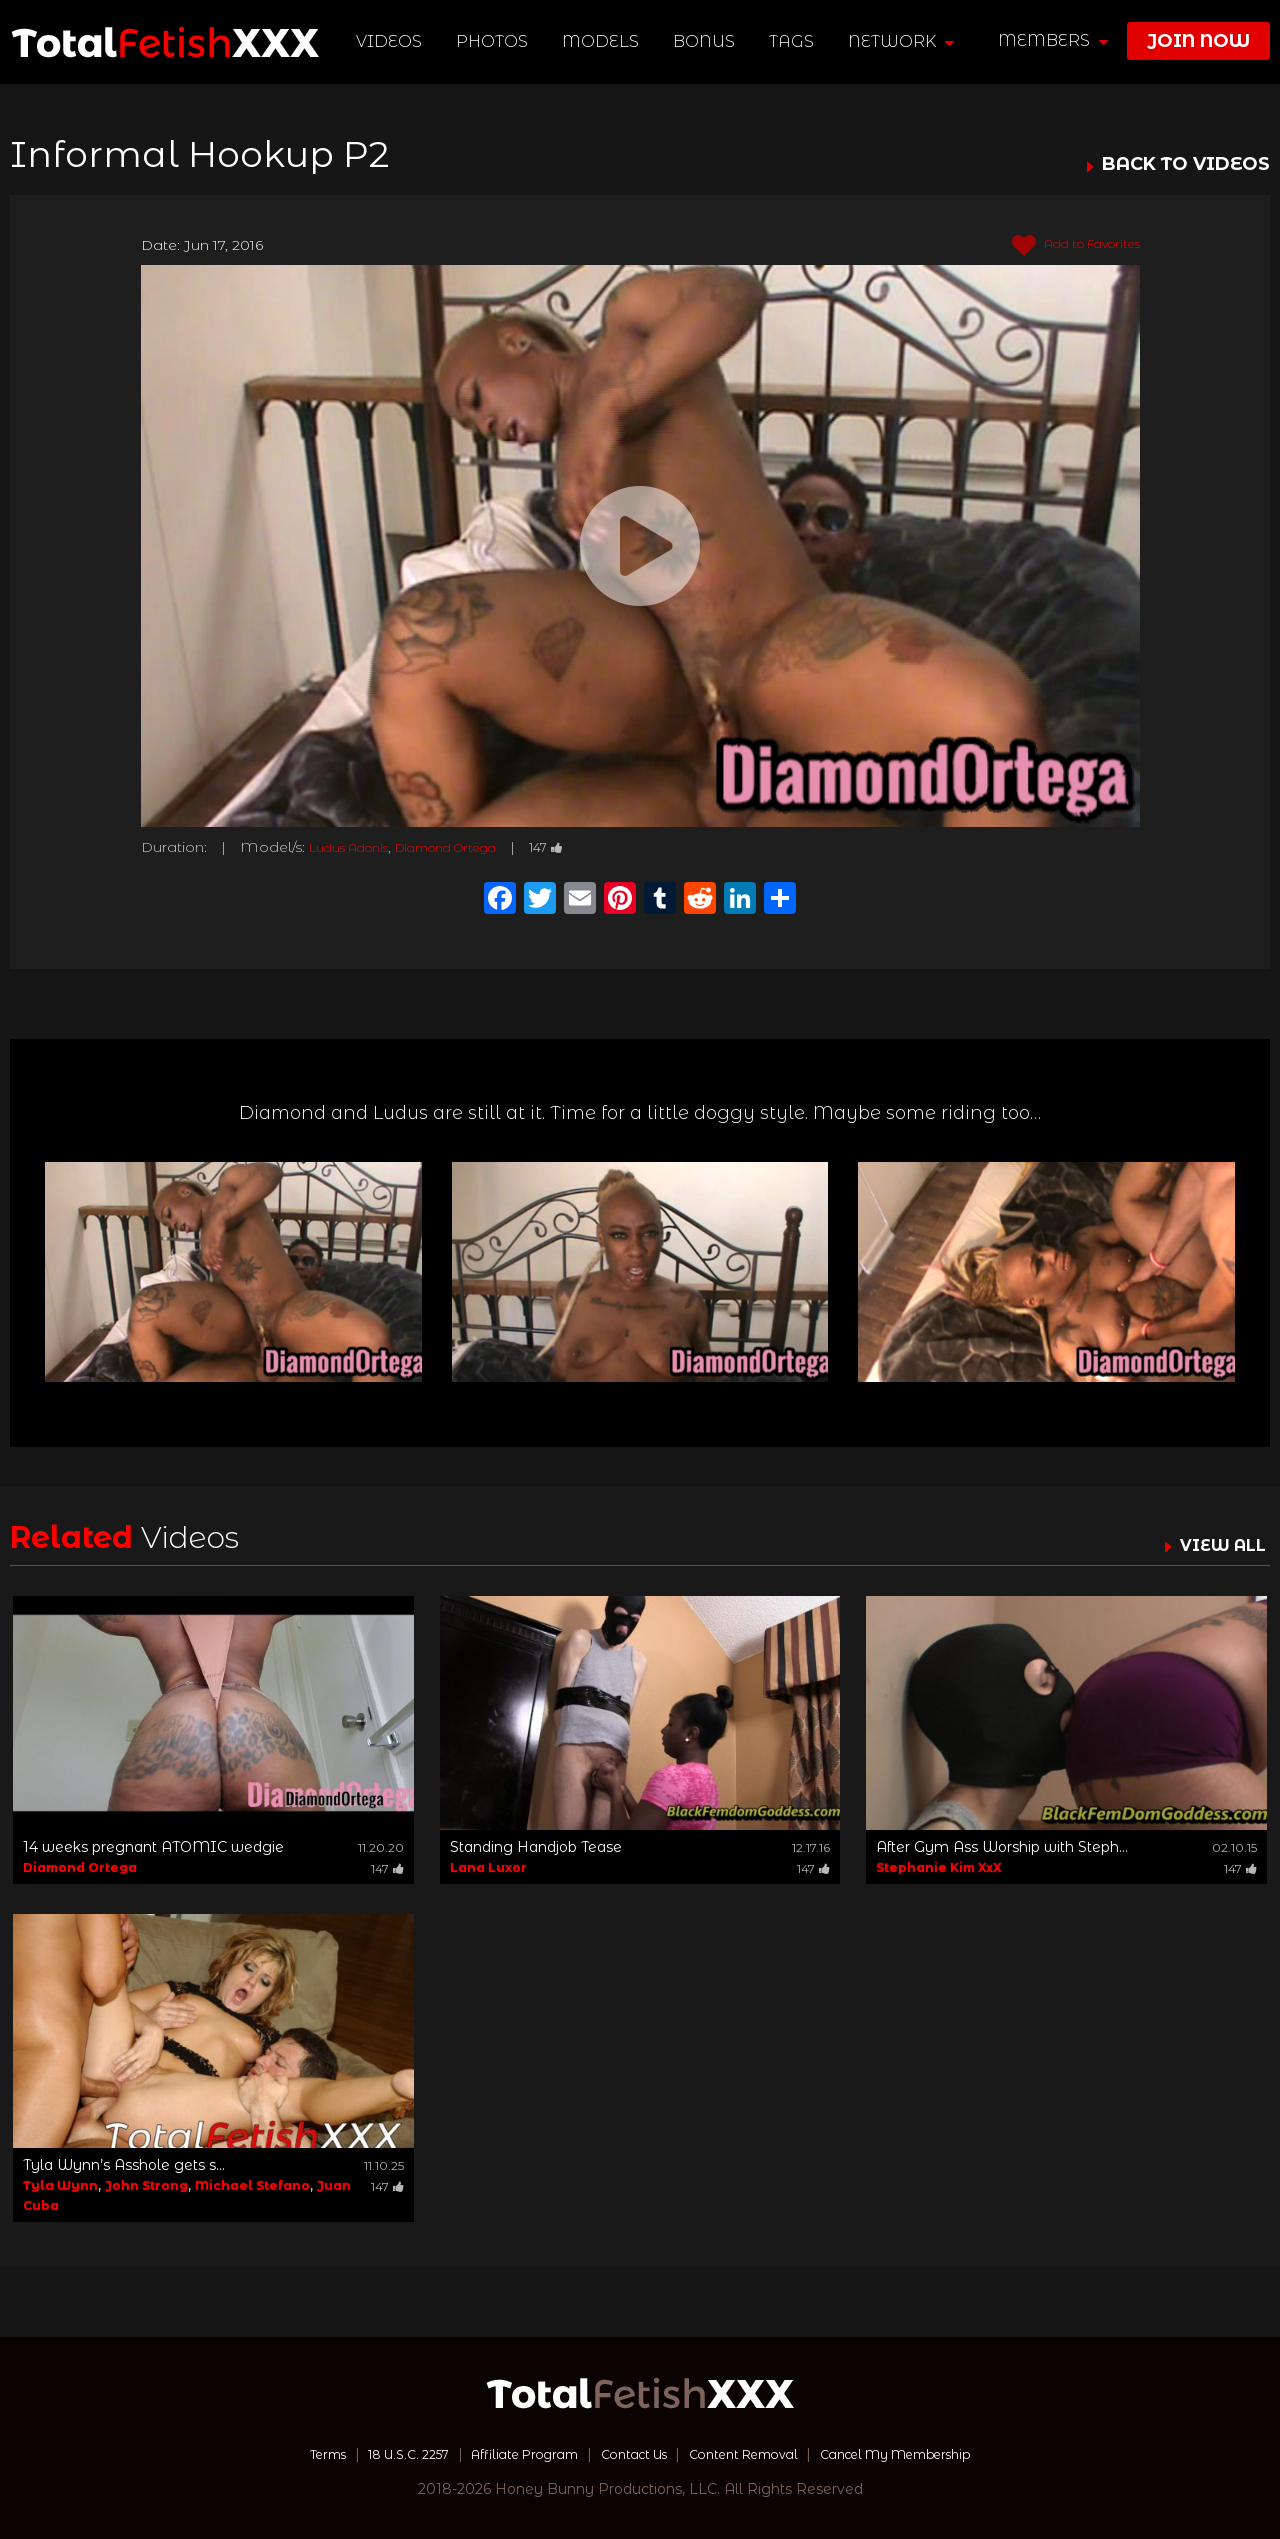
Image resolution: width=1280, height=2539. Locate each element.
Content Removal (755, 2454)
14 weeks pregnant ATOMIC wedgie (153, 1847)
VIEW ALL (1218, 1545)
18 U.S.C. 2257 (376, 2454)
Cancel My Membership (929, 2454)
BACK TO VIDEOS (1186, 165)
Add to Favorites (1064, 246)
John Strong (146, 2185)
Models (603, 41)
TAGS (794, 41)
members (1053, 40)
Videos (392, 41)
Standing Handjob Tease (536, 1847)
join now (1198, 41)
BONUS (707, 41)
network (904, 41)
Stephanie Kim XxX (939, 1867)
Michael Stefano (252, 2185)
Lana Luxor (488, 1867)
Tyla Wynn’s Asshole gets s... (124, 2165)
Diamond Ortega (476, 847)
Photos (495, 41)
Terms (283, 2454)
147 (591, 847)
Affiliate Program (508, 2454)
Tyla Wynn (60, 2185)
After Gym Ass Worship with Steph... (1002, 1847)
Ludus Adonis (358, 847)
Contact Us (631, 2454)
